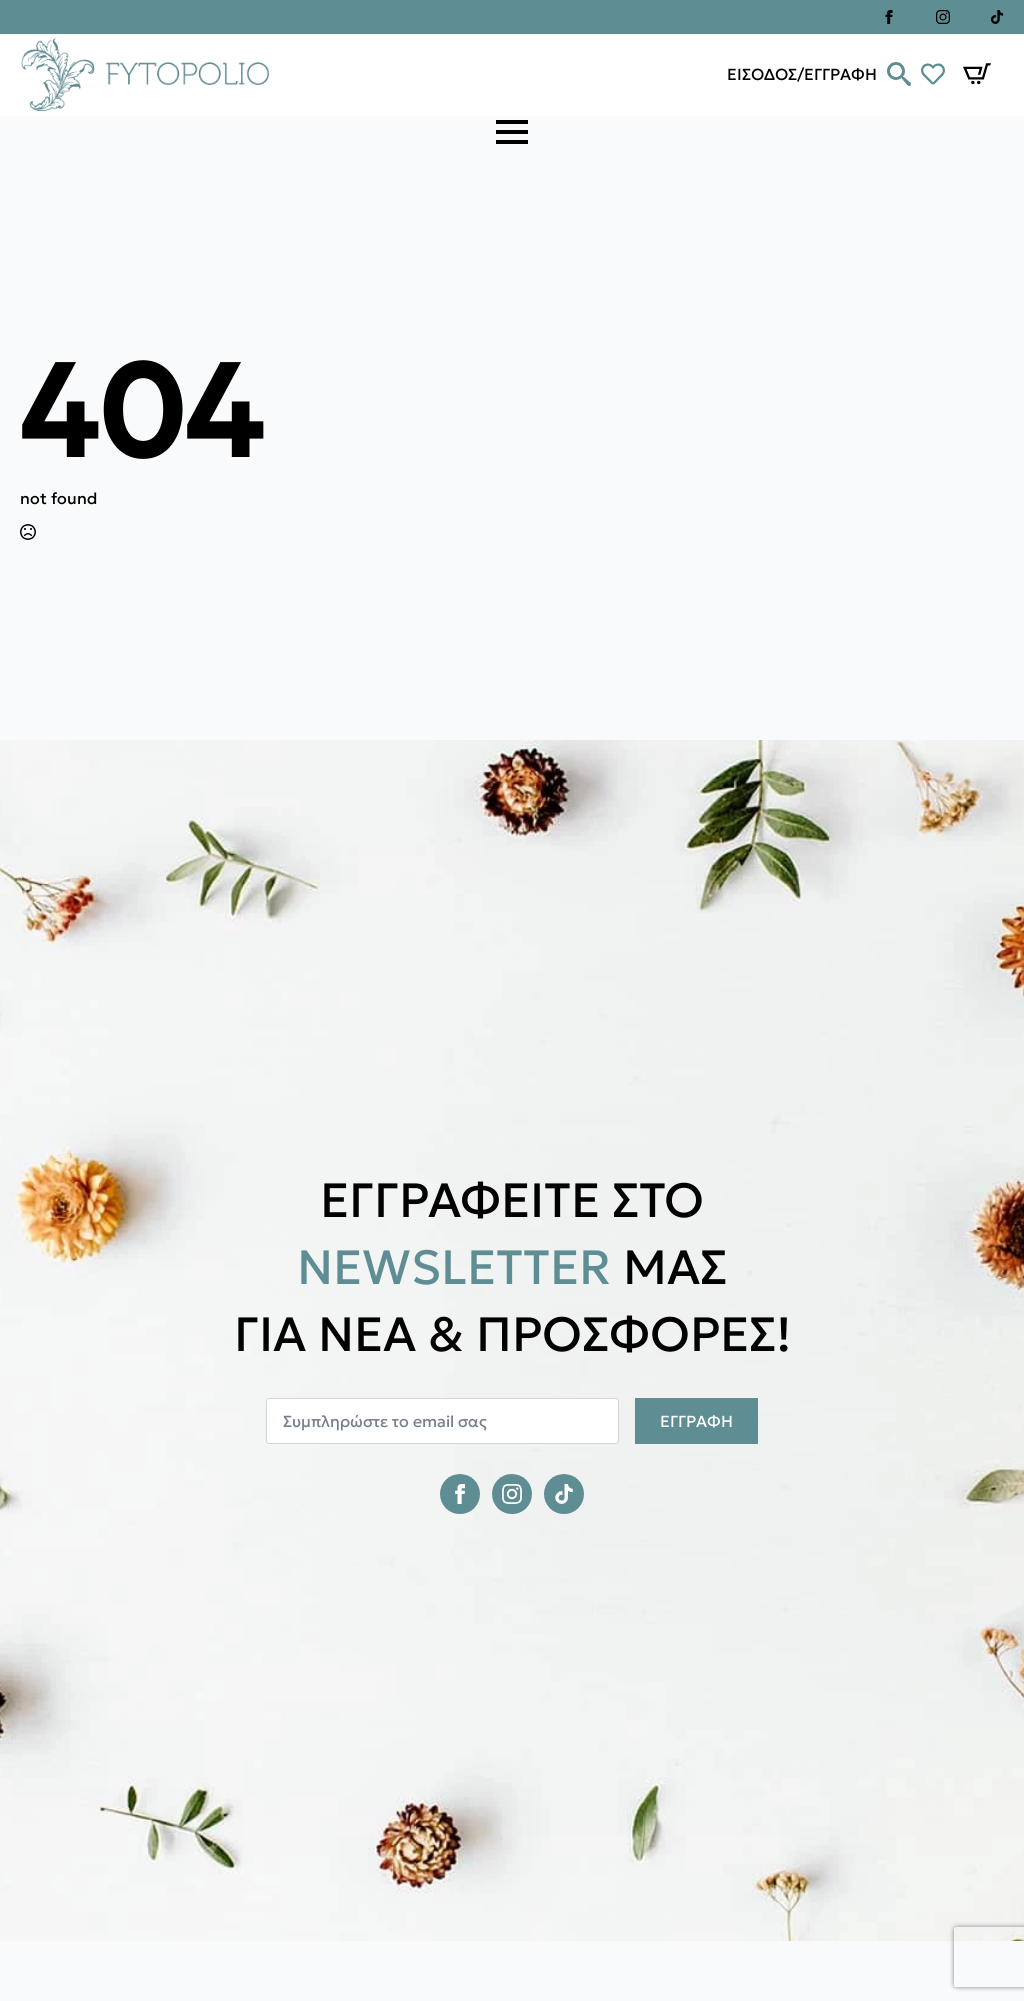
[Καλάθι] (977, 74)
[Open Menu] (512, 132)
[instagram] (943, 17)
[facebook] (889, 17)
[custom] (997, 17)
